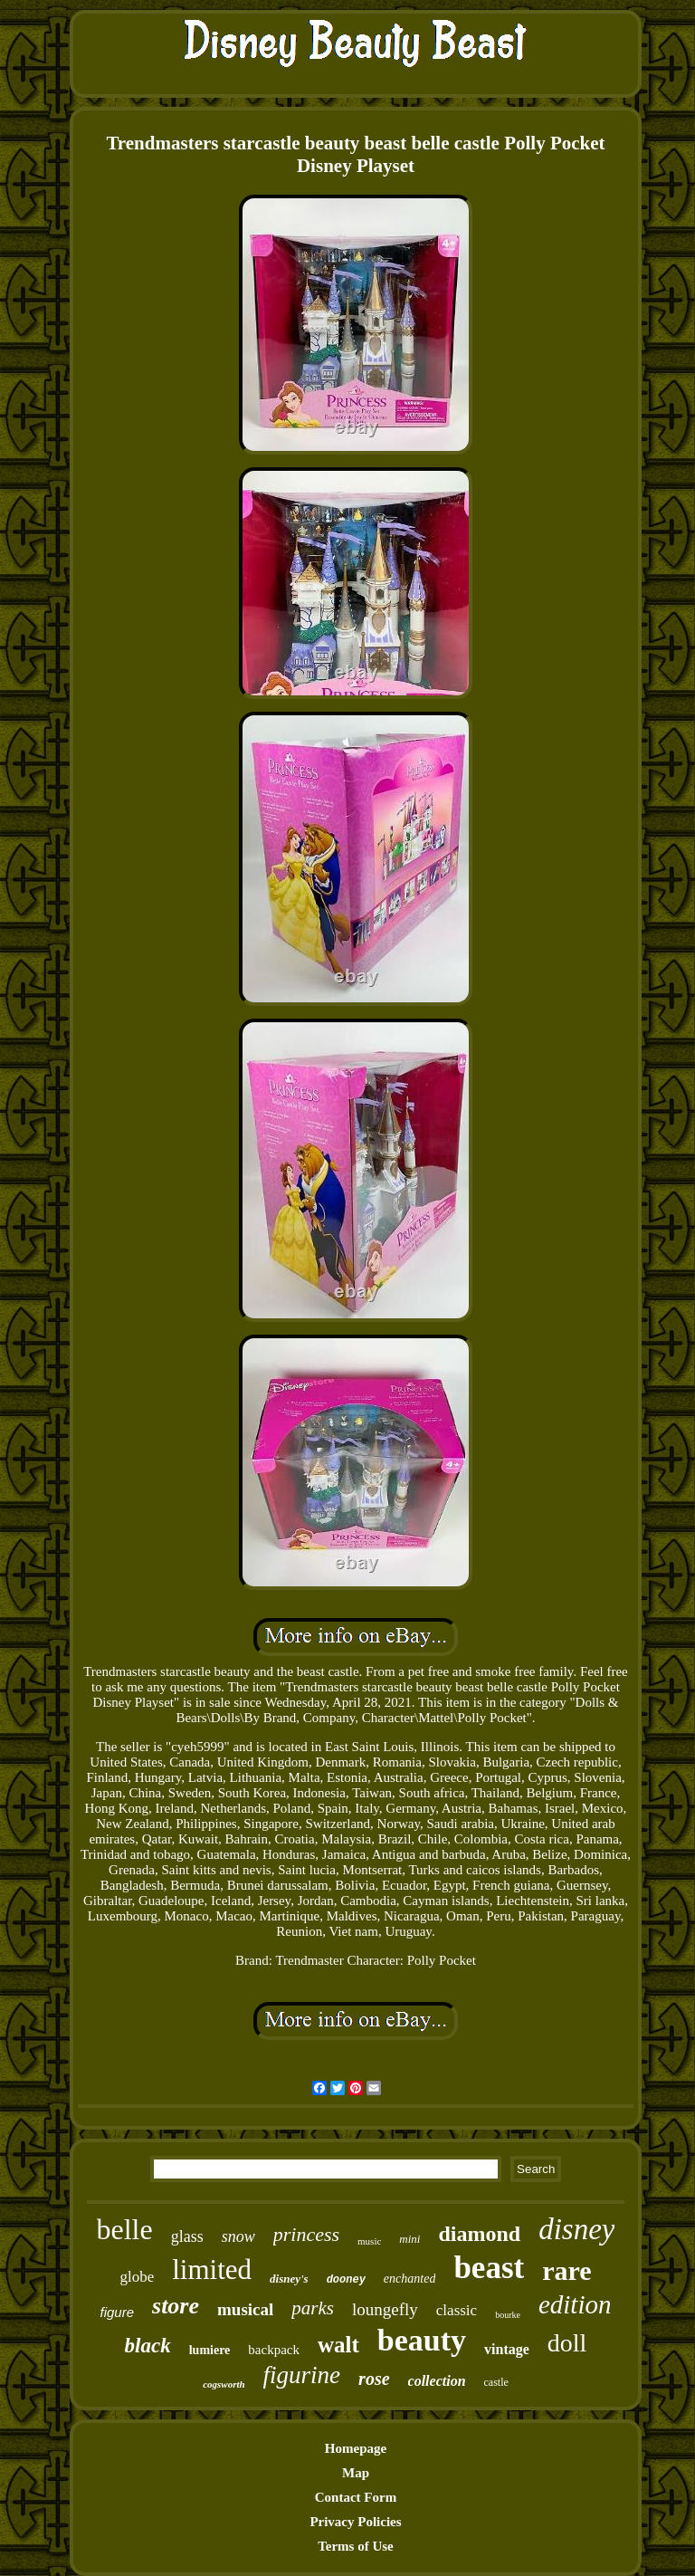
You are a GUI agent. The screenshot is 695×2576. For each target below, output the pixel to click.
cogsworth (223, 2384)
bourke (507, 2315)
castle (496, 2382)
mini (409, 2239)
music (369, 2241)
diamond (479, 2234)
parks (312, 2308)
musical (245, 2309)
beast (488, 2267)
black (148, 2345)
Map (355, 2473)
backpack (274, 2349)
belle (125, 2229)
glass (187, 2236)
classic (456, 2310)
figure (117, 2312)
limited (212, 2269)
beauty (421, 2340)
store (175, 2306)
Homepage (355, 2448)
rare (566, 2270)
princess (306, 2234)
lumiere (210, 2350)
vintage (506, 2349)
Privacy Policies (355, 2521)
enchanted (410, 2278)
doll (567, 2343)
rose (373, 2379)
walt (338, 2344)
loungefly (385, 2309)
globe (136, 2276)
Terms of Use (356, 2546)
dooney (346, 2280)
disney (576, 2229)
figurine (302, 2375)
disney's (289, 2278)
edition (575, 2304)
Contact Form (355, 2497)
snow (238, 2236)
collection (437, 2381)
